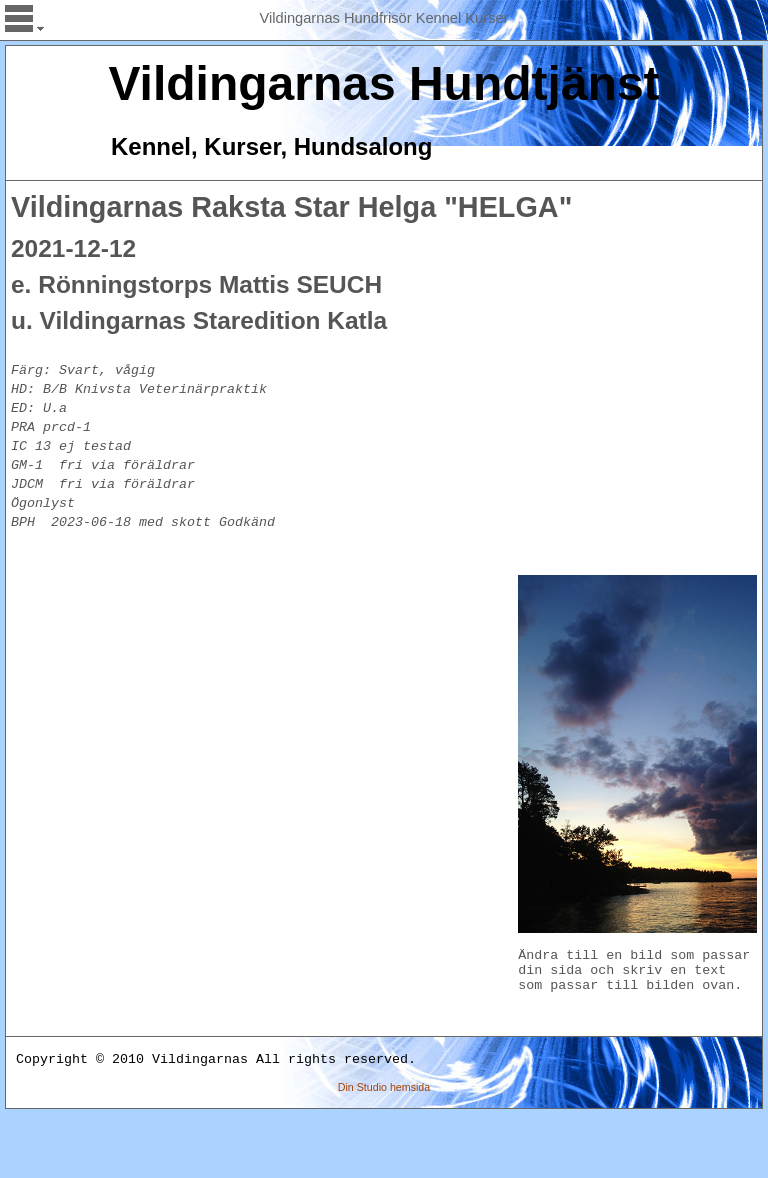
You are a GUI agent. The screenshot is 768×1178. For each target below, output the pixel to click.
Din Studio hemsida (384, 1151)
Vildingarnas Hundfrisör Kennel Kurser (383, 18)
